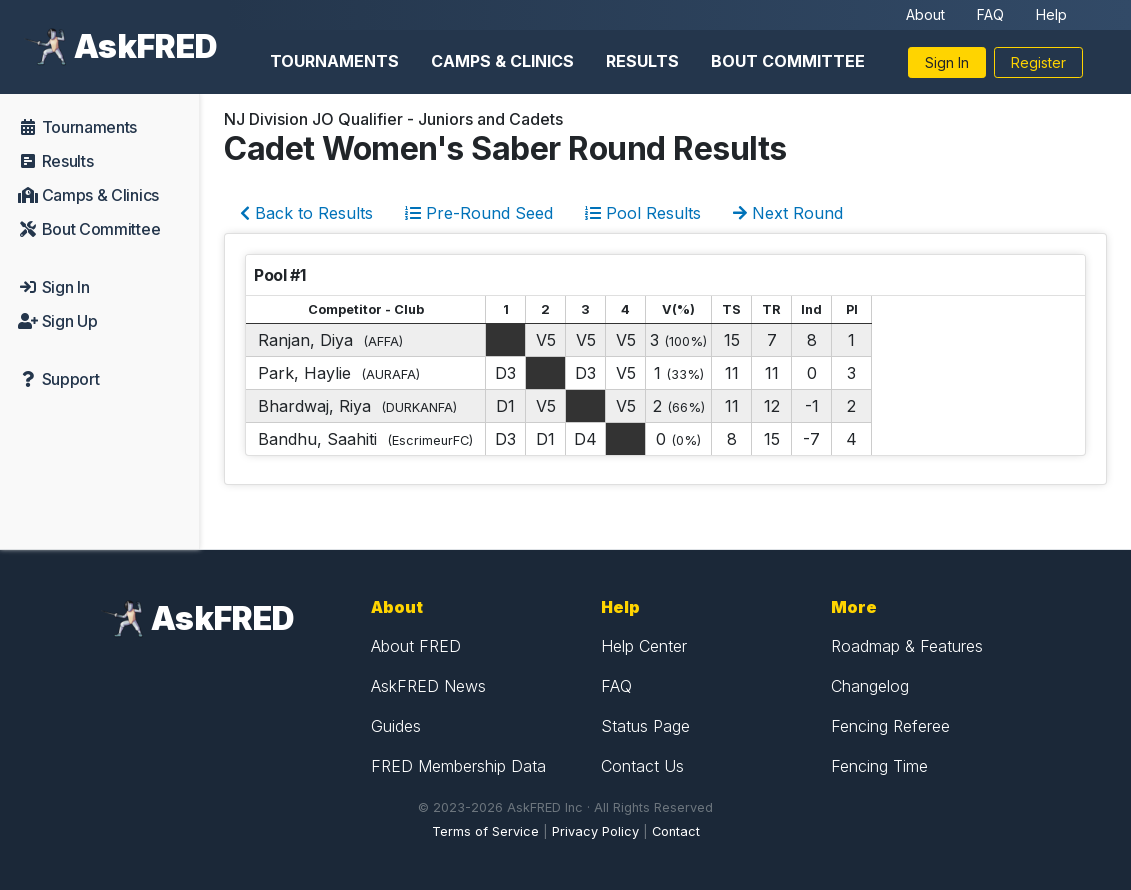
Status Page (645, 726)
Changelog (870, 686)
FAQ (990, 14)
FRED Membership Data (458, 766)
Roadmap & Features (907, 646)
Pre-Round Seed (479, 213)
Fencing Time (879, 766)
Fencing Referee (890, 726)
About (925, 14)
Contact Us (642, 766)
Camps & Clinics (502, 61)
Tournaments (334, 61)
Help (1051, 14)
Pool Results (643, 213)
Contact (676, 831)
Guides (396, 726)
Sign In (947, 62)
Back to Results (306, 213)
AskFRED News (428, 686)
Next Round (788, 213)
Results (642, 61)
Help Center (644, 646)
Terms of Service (485, 831)
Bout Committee (788, 61)
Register (1038, 62)
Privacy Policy (595, 831)
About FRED (416, 646)
